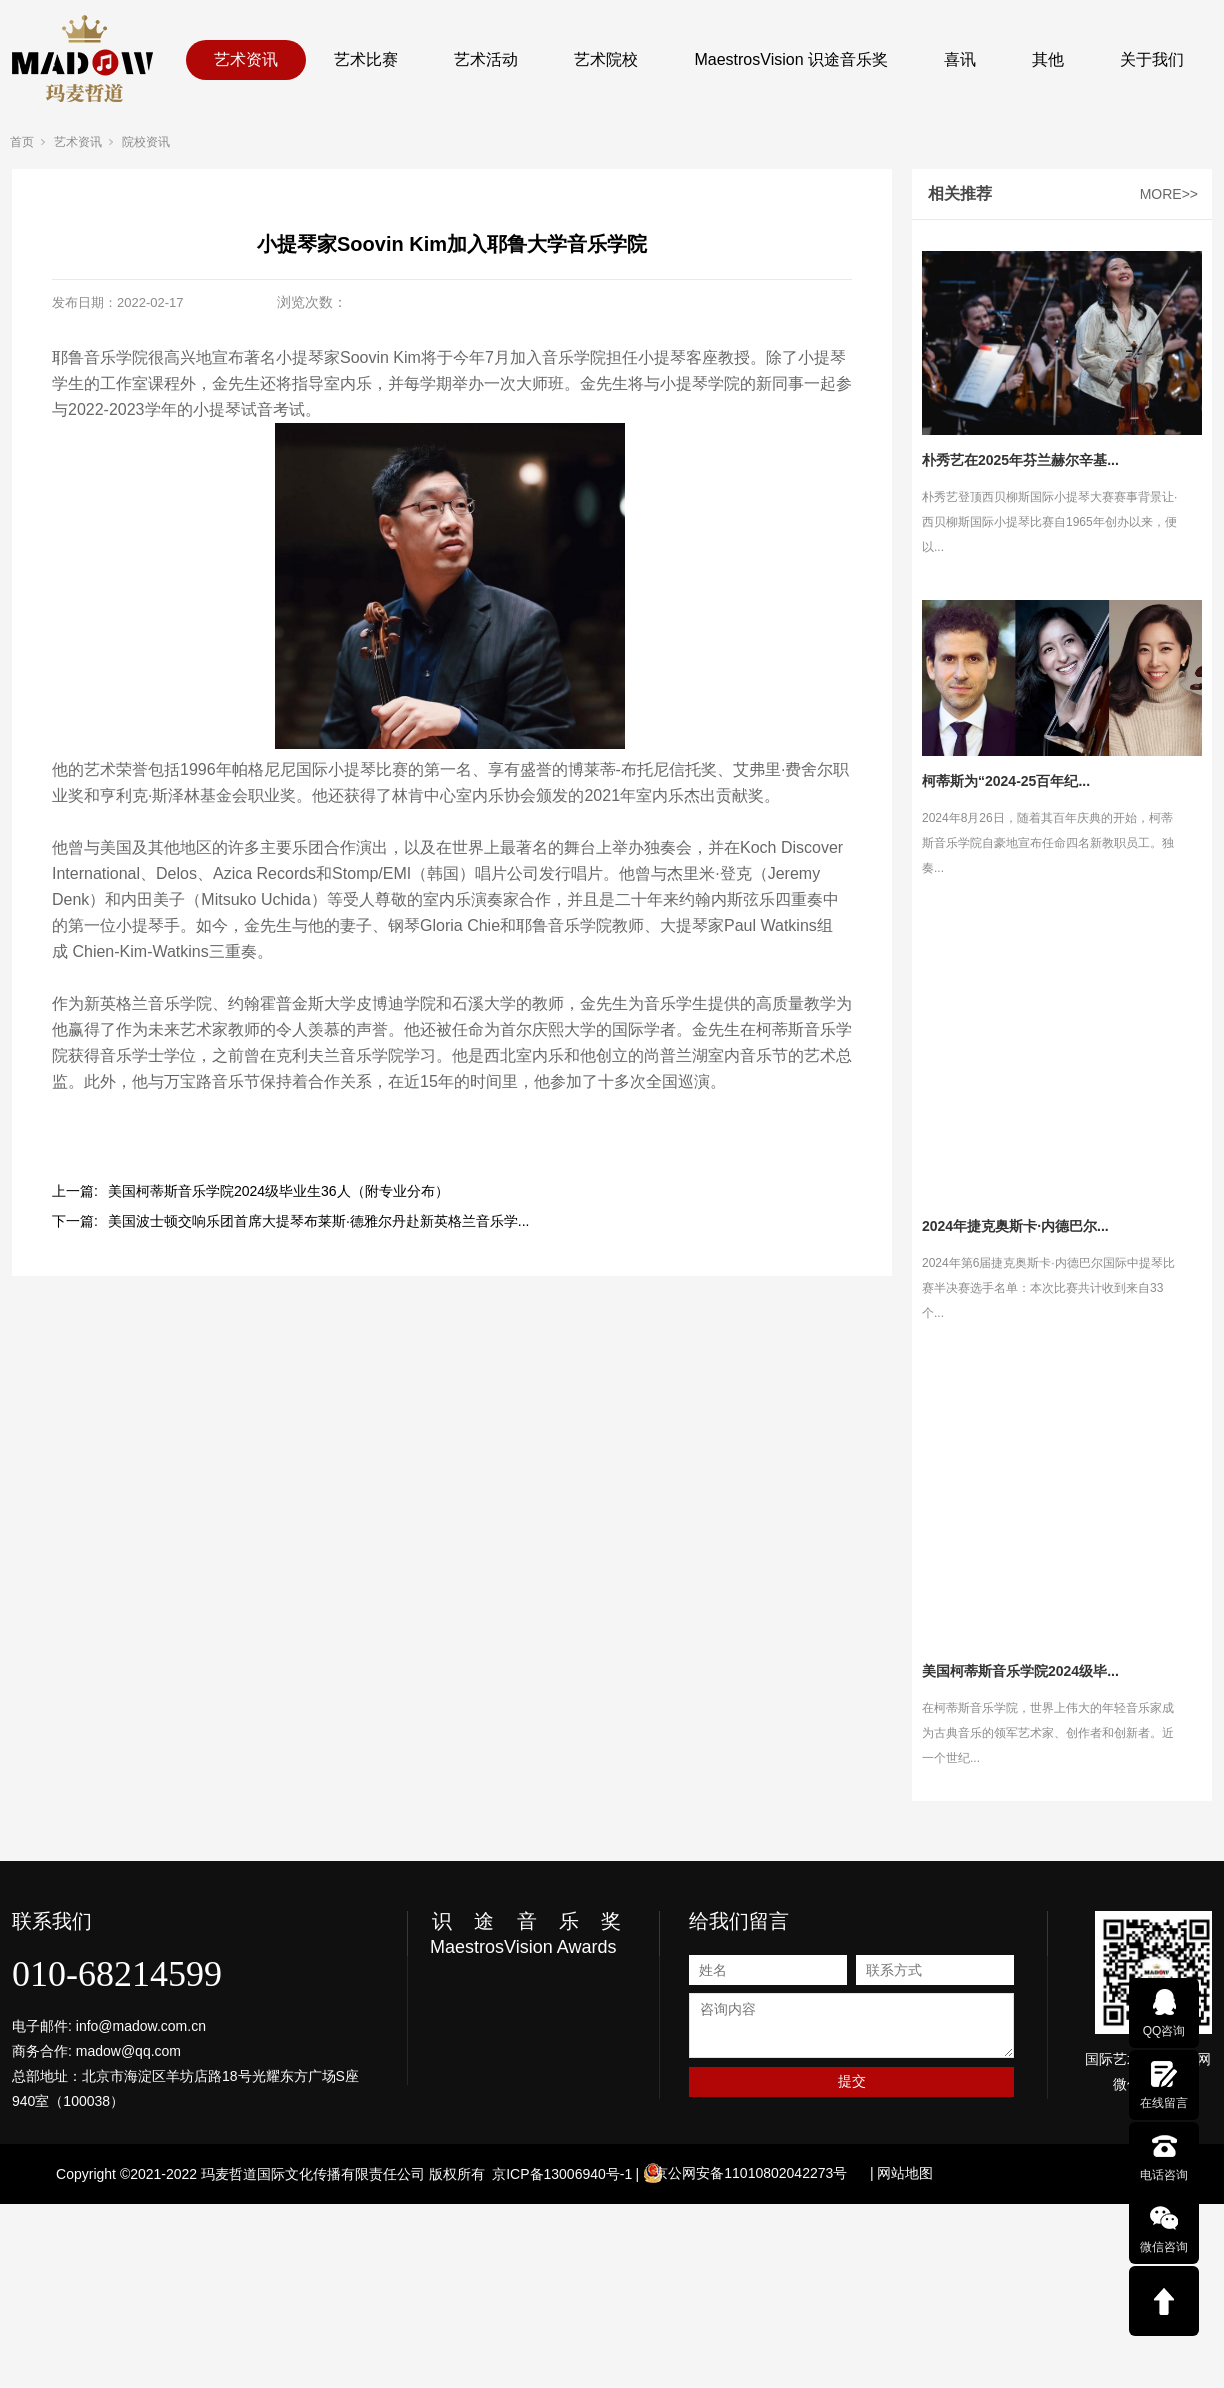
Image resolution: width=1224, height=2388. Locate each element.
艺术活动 (486, 59)
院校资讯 (146, 142)
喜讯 (960, 59)
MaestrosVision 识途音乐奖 (791, 59)
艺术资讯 (246, 59)
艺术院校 (606, 59)
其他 (1048, 59)
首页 (22, 142)
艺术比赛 (366, 59)
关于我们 (1152, 59)
